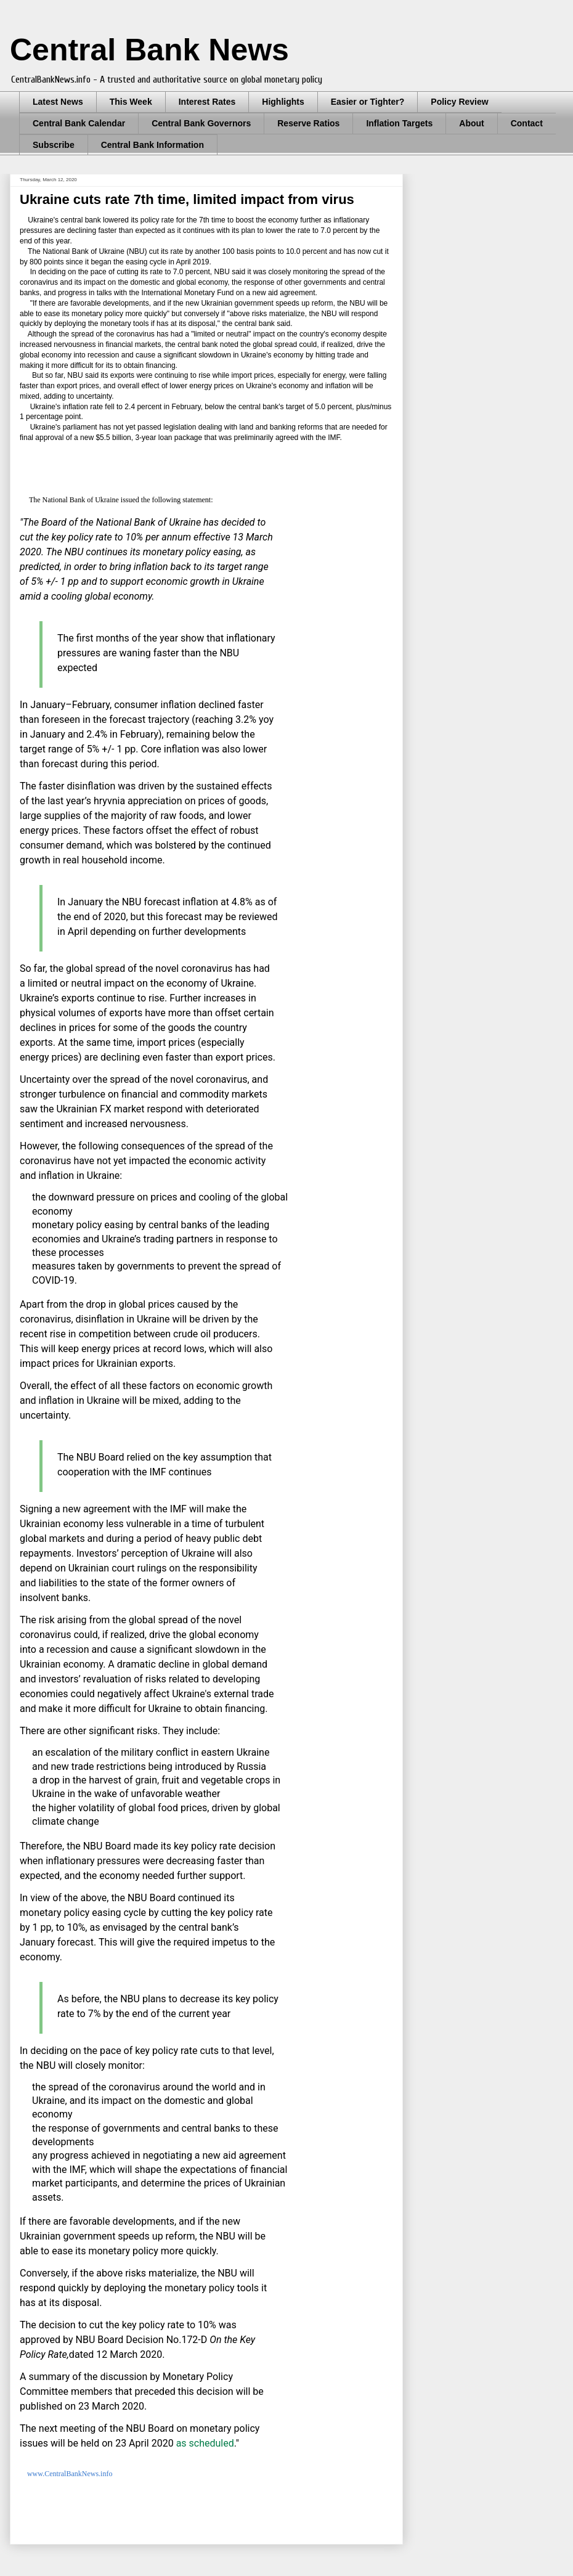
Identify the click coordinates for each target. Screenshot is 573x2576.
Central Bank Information (152, 145)
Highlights (283, 102)
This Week (131, 102)
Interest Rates (207, 102)
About (471, 123)
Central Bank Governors (201, 123)
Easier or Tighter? (368, 102)
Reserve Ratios (308, 123)
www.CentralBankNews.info (70, 2473)
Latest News (58, 102)
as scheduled (205, 2443)
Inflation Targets (399, 123)
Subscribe (54, 145)
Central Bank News (149, 50)
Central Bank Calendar (79, 123)
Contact (527, 123)
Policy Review (459, 102)
